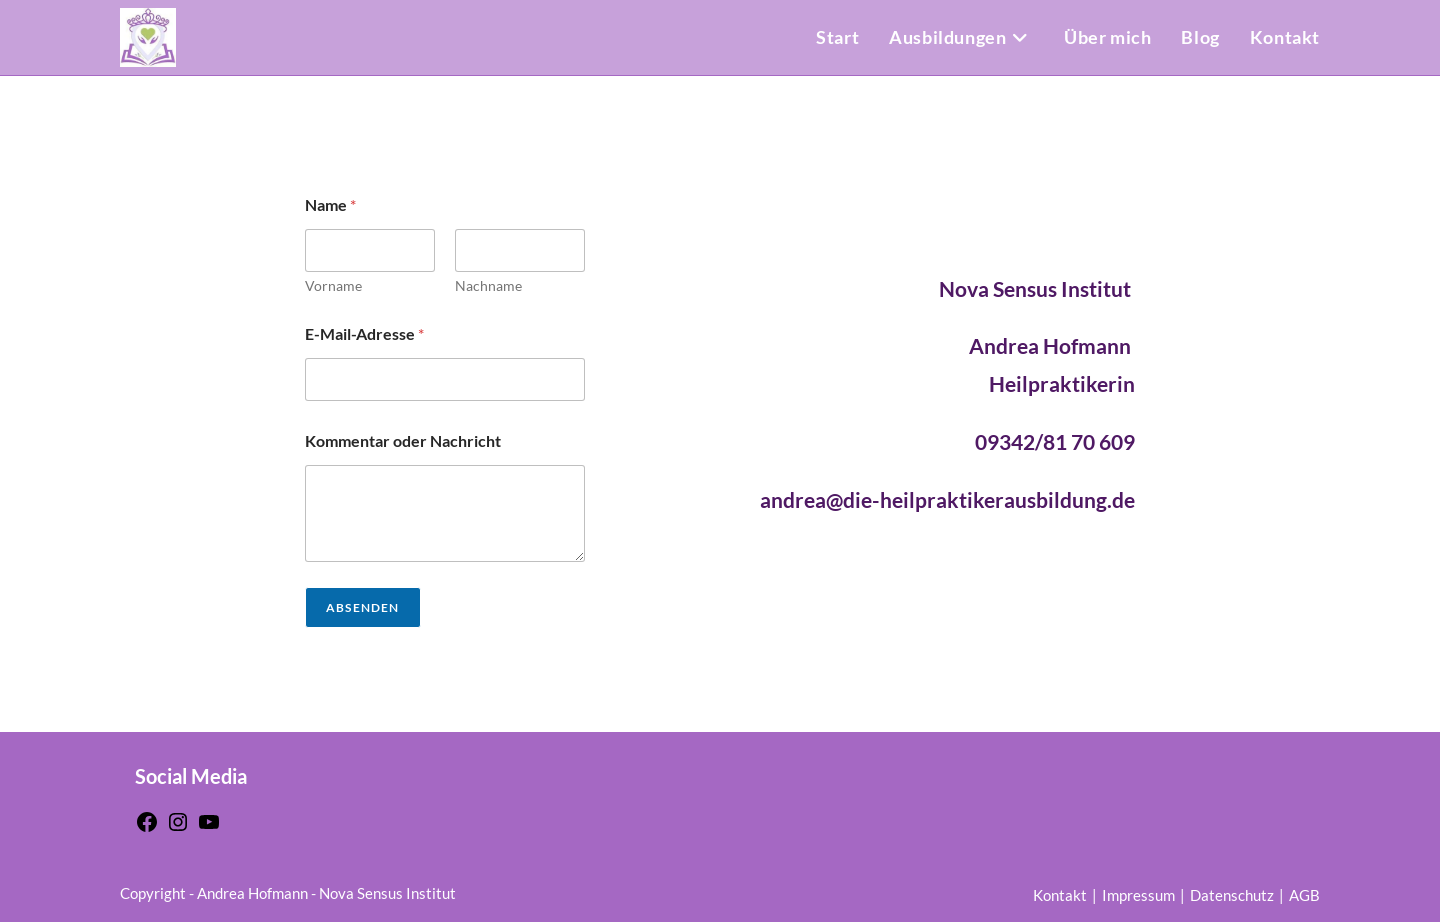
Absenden (363, 607)
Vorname (333, 285)
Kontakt (1060, 895)
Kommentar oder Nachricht (403, 440)
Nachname (488, 285)
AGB (1304, 895)
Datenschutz (1232, 895)
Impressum (1138, 895)
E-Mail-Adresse (364, 333)
